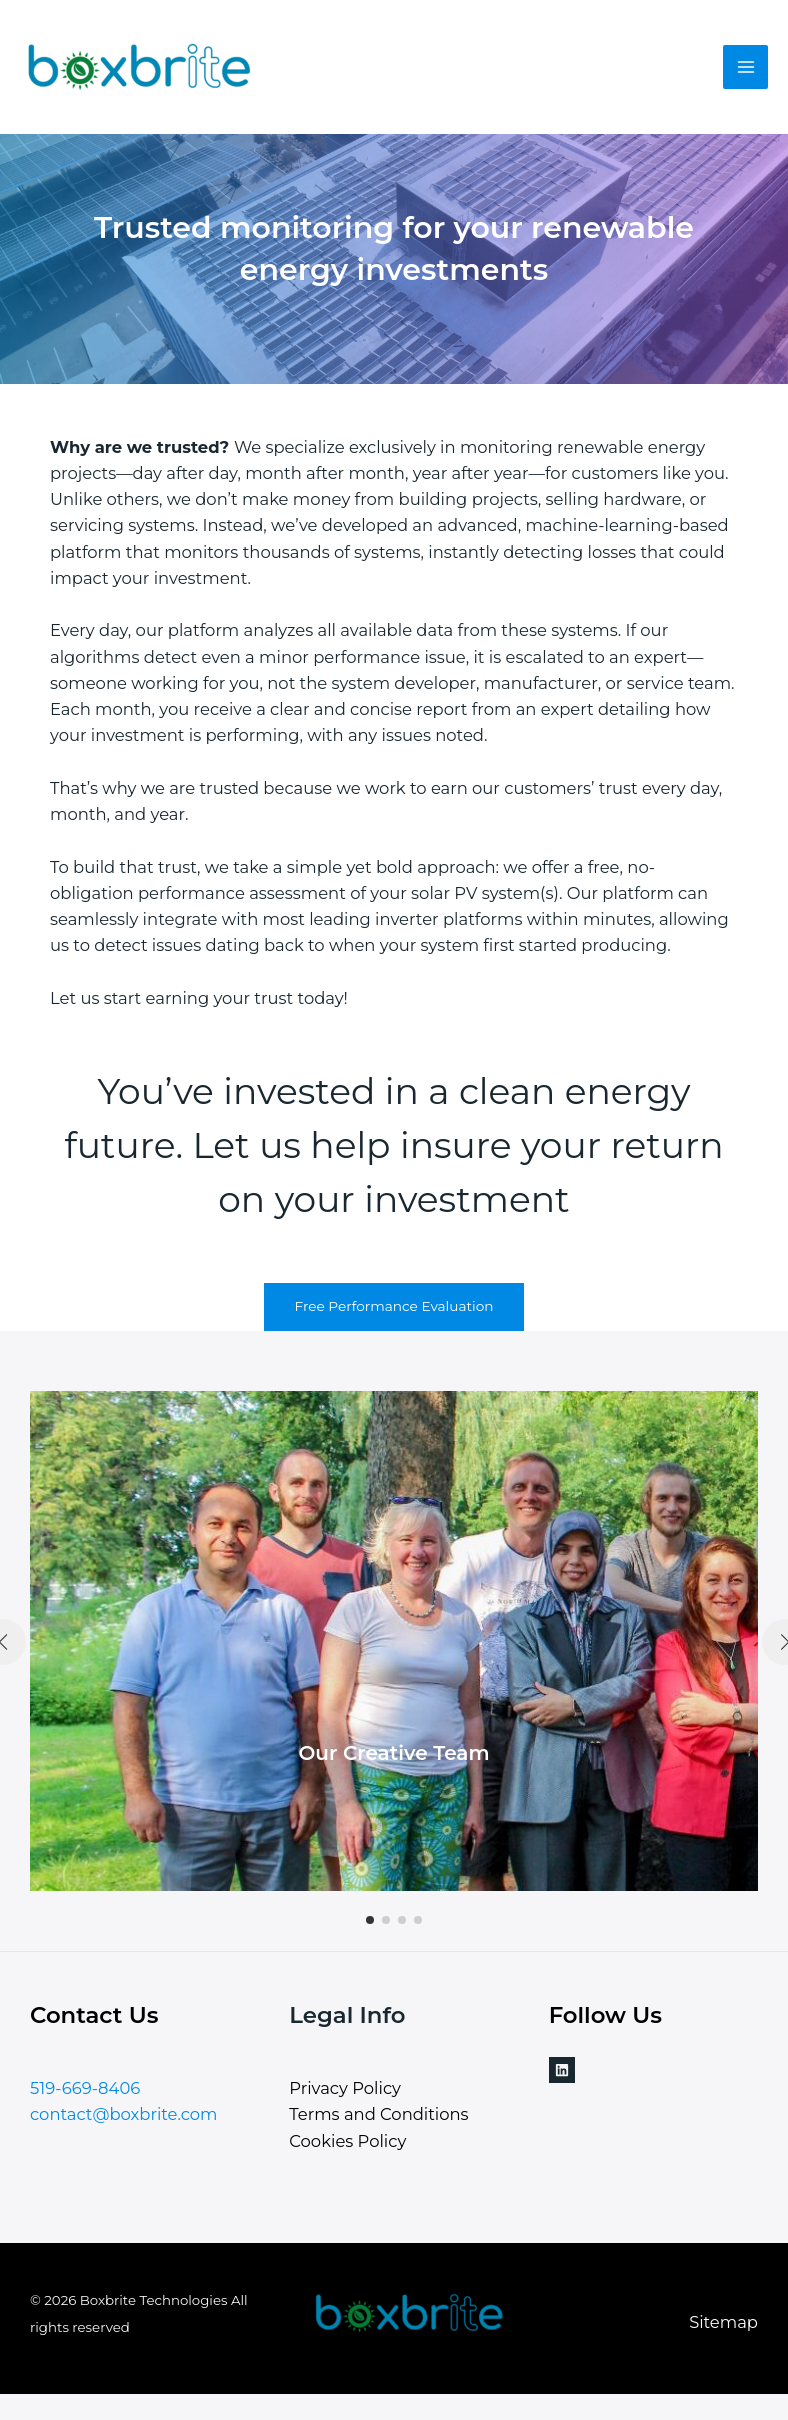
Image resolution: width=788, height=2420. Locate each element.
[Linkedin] (562, 2070)
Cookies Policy (347, 2141)
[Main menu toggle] (745, 67)
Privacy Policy (345, 2088)
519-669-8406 (85, 2088)
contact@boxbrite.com (123, 2114)
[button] (370, 1920)
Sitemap (723, 2322)
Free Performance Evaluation (393, 1306)
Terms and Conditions (378, 2114)
